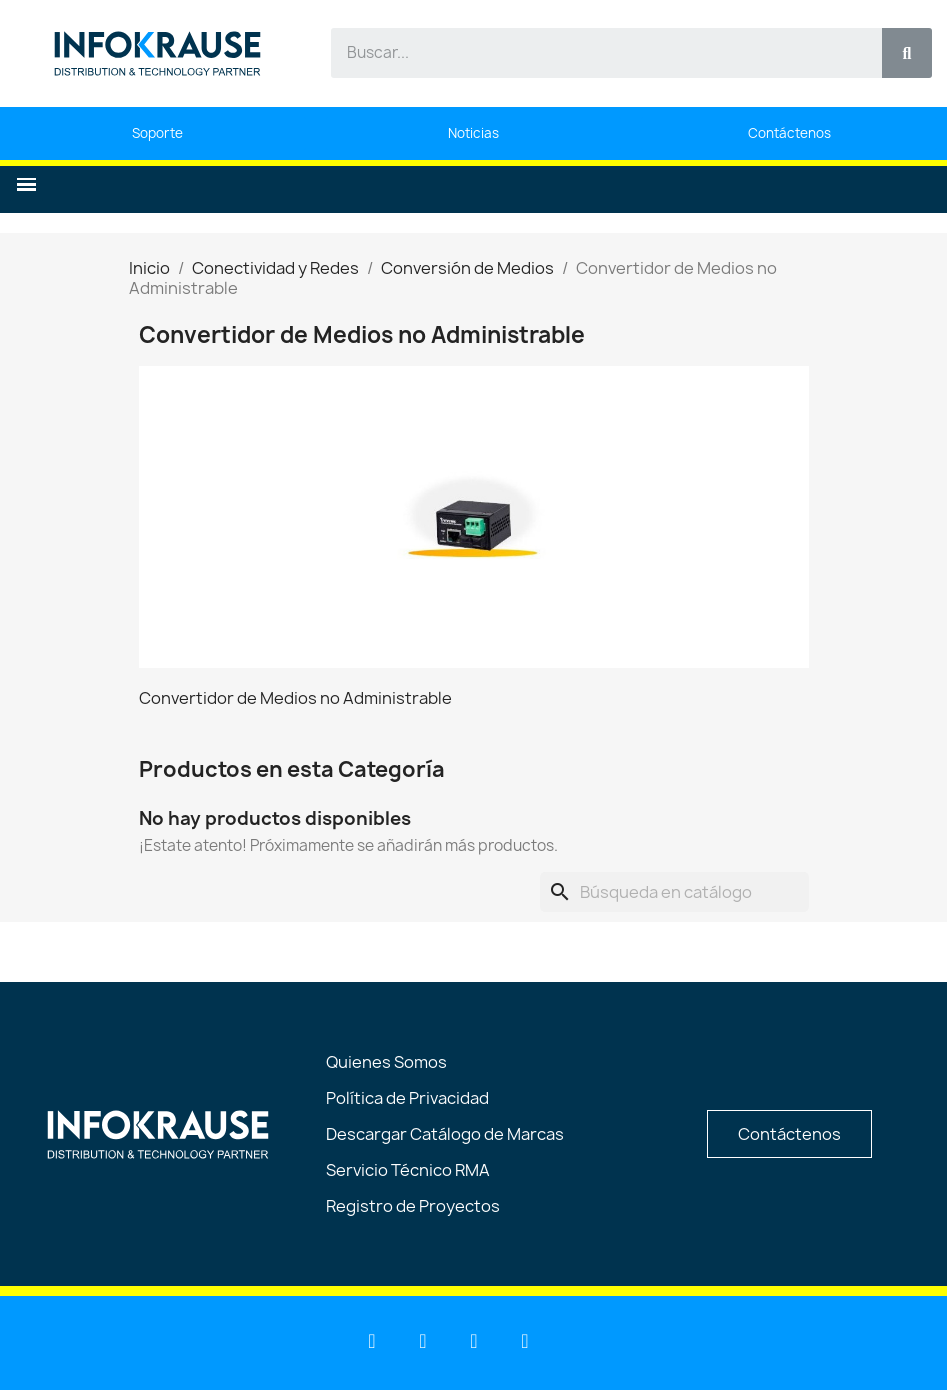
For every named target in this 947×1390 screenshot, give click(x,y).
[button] (26, 184)
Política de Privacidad (407, 1098)
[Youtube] (423, 1341)
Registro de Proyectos (413, 1206)
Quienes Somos (386, 1062)
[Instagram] (525, 1341)
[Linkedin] (372, 1341)
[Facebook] (474, 1341)
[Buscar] (674, 892)
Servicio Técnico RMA (408, 1170)
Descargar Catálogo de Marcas (445, 1134)
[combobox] (595, 53)
